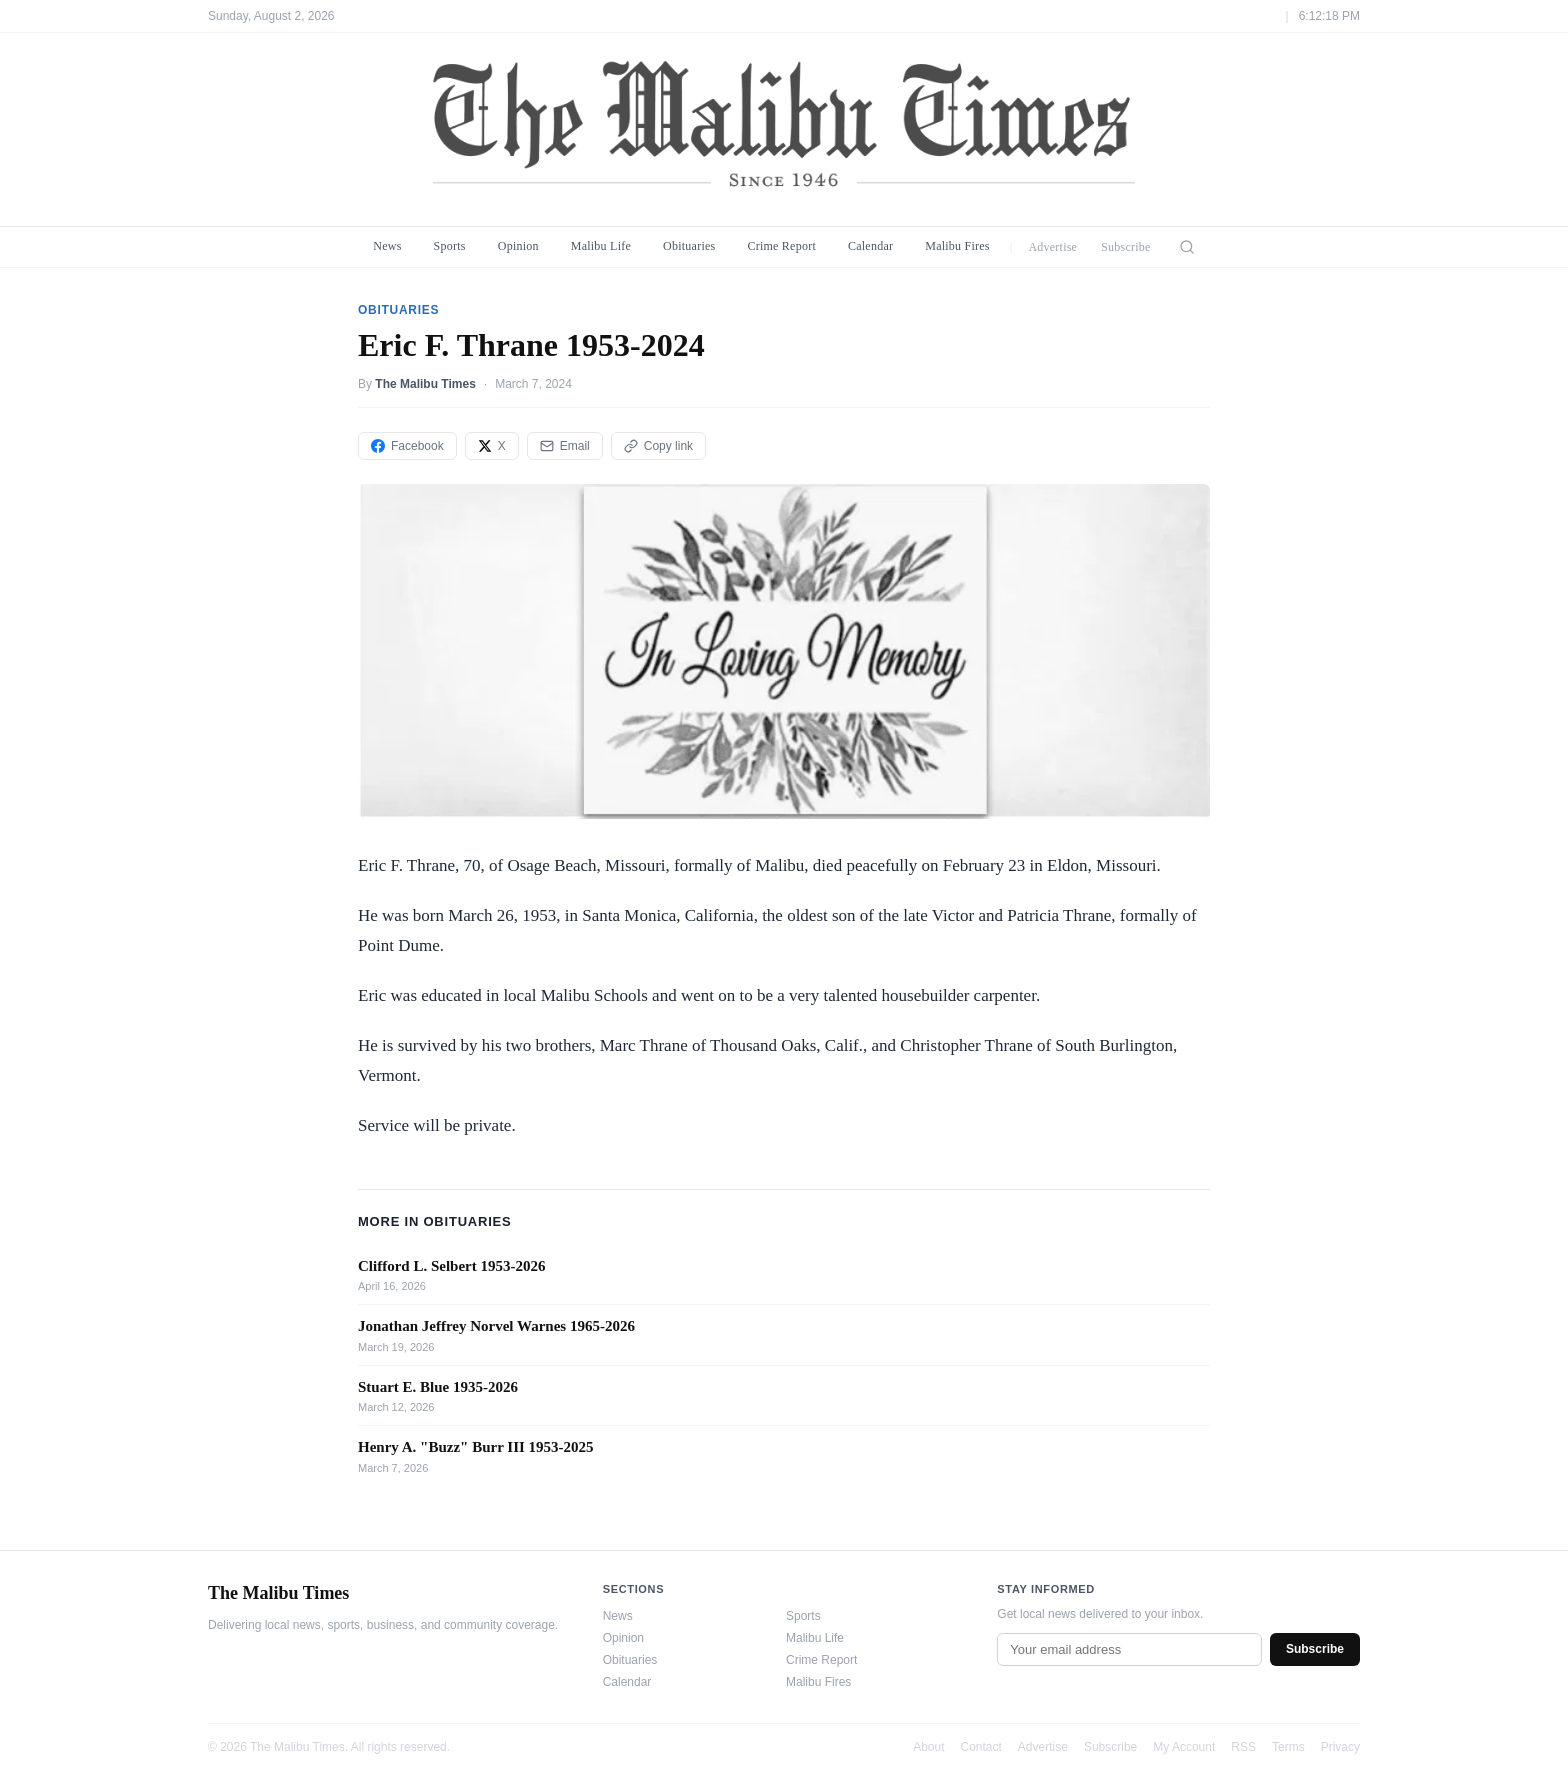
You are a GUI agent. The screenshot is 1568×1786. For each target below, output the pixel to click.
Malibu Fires (957, 246)
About (928, 1747)
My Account (1184, 1747)
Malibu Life (601, 246)
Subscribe (1126, 247)
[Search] (1187, 247)
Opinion (518, 246)
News (387, 246)
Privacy (1340, 1747)
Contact (981, 1747)
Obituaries (689, 246)
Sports (450, 246)
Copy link (658, 446)
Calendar (870, 246)
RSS (1243, 1747)
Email (565, 446)
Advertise (1052, 247)
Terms (1288, 1747)
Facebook (407, 446)
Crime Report (781, 246)
